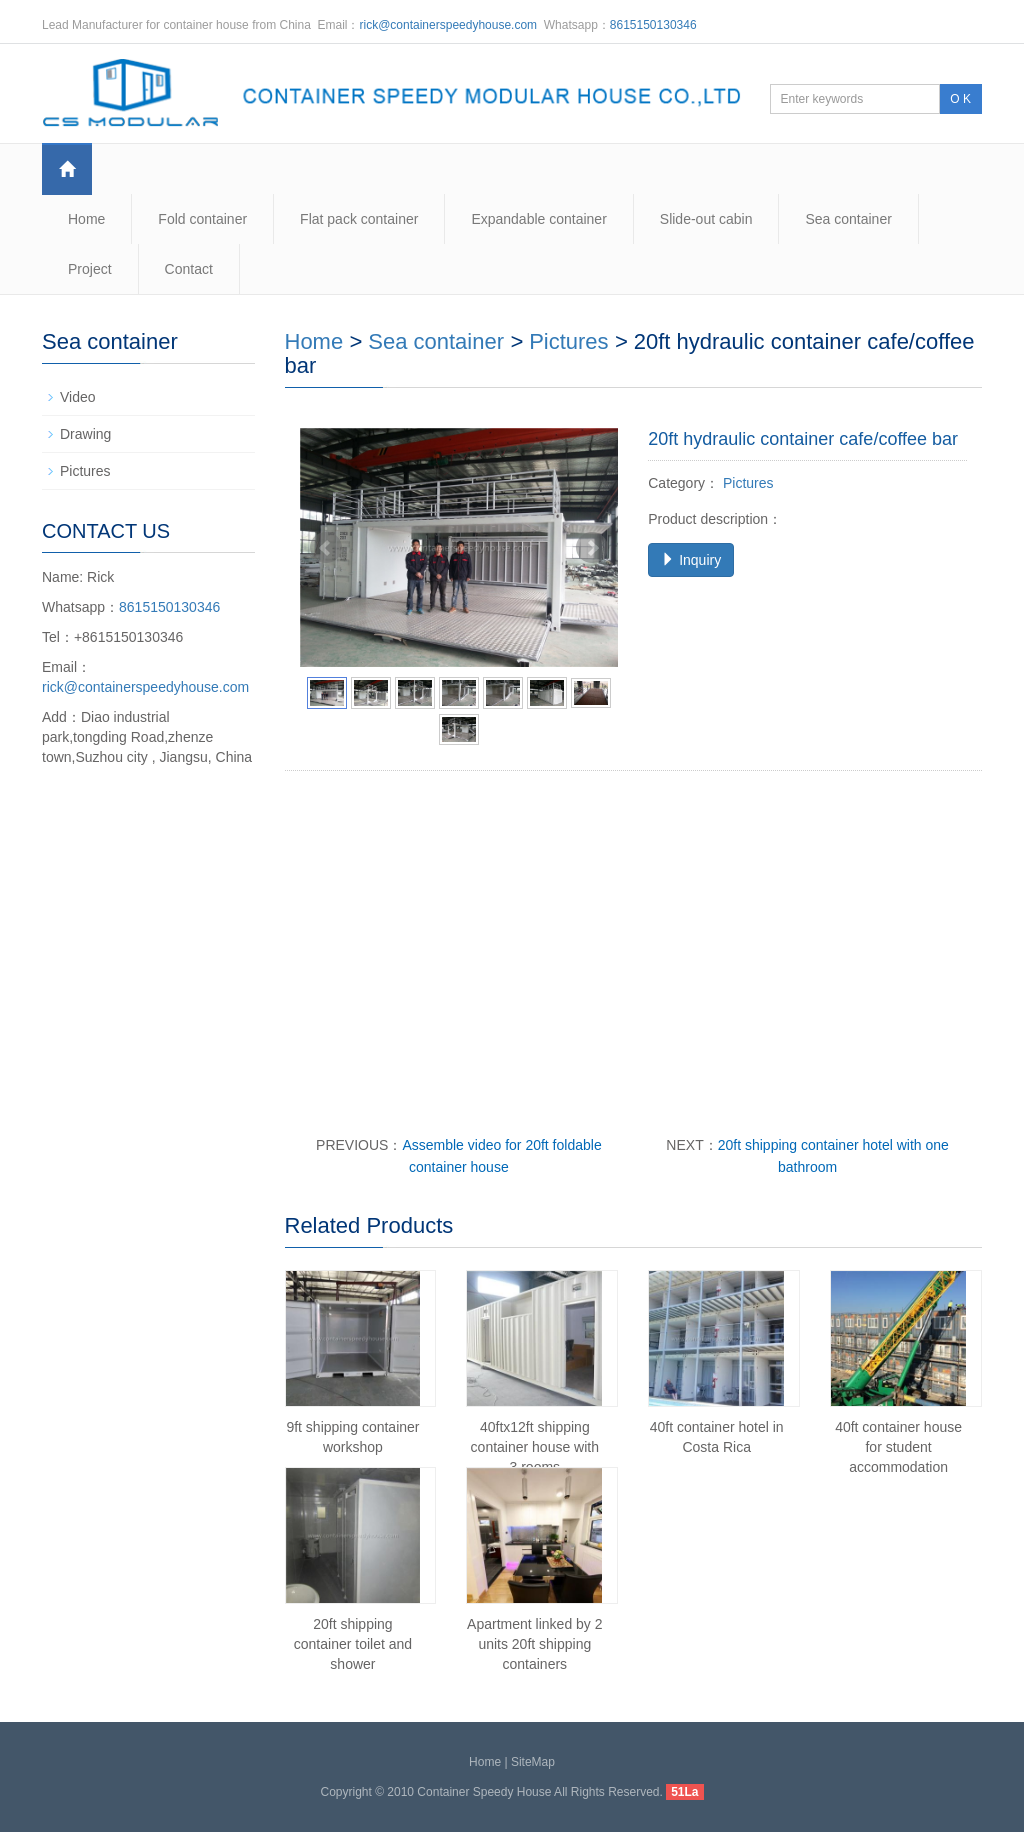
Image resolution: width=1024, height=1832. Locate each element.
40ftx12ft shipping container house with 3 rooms (535, 1447)
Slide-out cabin (706, 219)
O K (960, 99)
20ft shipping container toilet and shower (353, 1644)
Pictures (568, 341)
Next (592, 548)
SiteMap (533, 1762)
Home (86, 219)
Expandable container (538, 219)
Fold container (202, 219)
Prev (326, 548)
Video (78, 397)
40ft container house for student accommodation (898, 1447)
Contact (189, 269)
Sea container (848, 219)
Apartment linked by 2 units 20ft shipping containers (534, 1644)
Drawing (85, 434)
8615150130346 (653, 25)
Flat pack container (359, 219)
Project (90, 269)
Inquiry (691, 560)
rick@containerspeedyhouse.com (449, 25)
